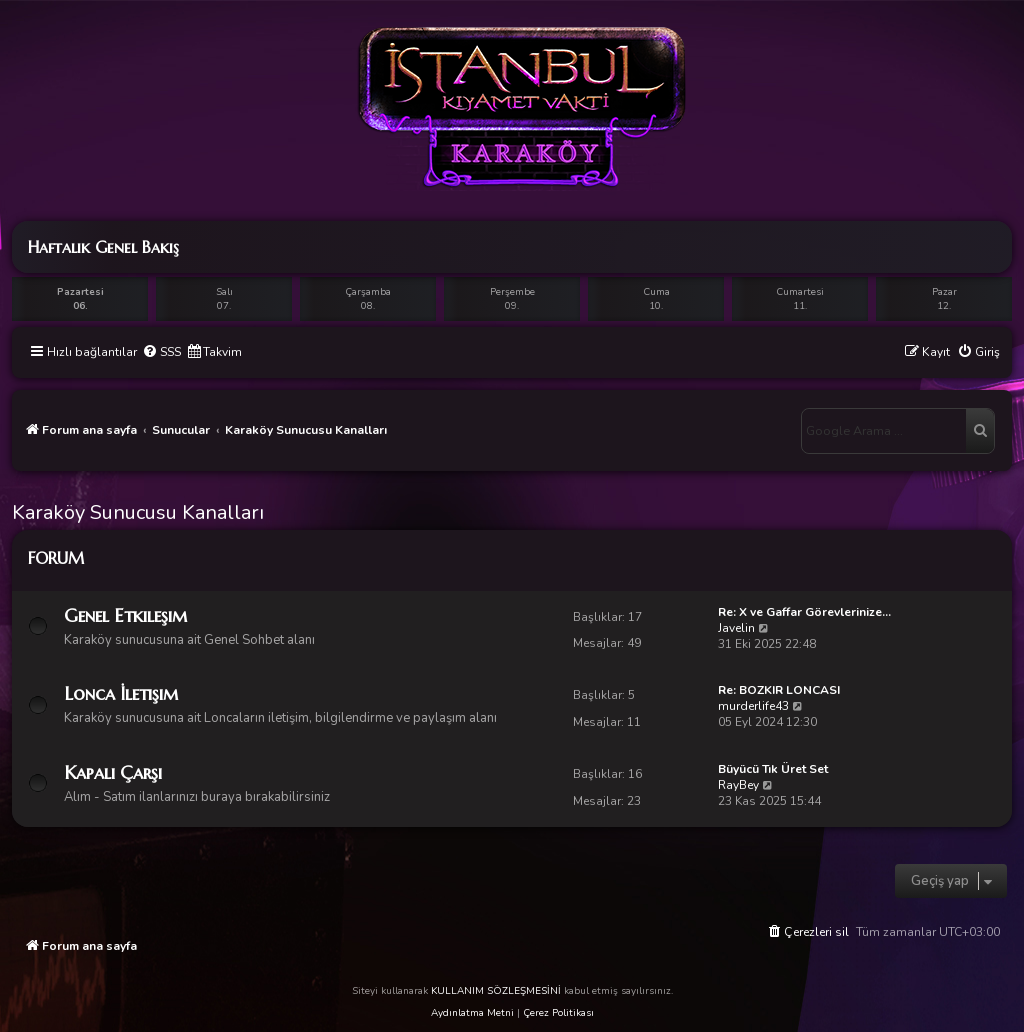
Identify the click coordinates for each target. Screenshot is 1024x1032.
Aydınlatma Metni (472, 1013)
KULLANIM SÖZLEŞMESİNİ (496, 991)
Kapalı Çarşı (113, 772)
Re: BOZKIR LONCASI (779, 690)
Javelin (736, 628)
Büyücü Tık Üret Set (773, 769)
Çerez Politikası (558, 1013)
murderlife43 (753, 706)
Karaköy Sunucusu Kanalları (138, 512)
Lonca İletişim (121, 693)
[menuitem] (161, 352)
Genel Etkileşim (125, 615)
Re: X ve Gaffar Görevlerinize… (804, 612)
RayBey (738, 785)
